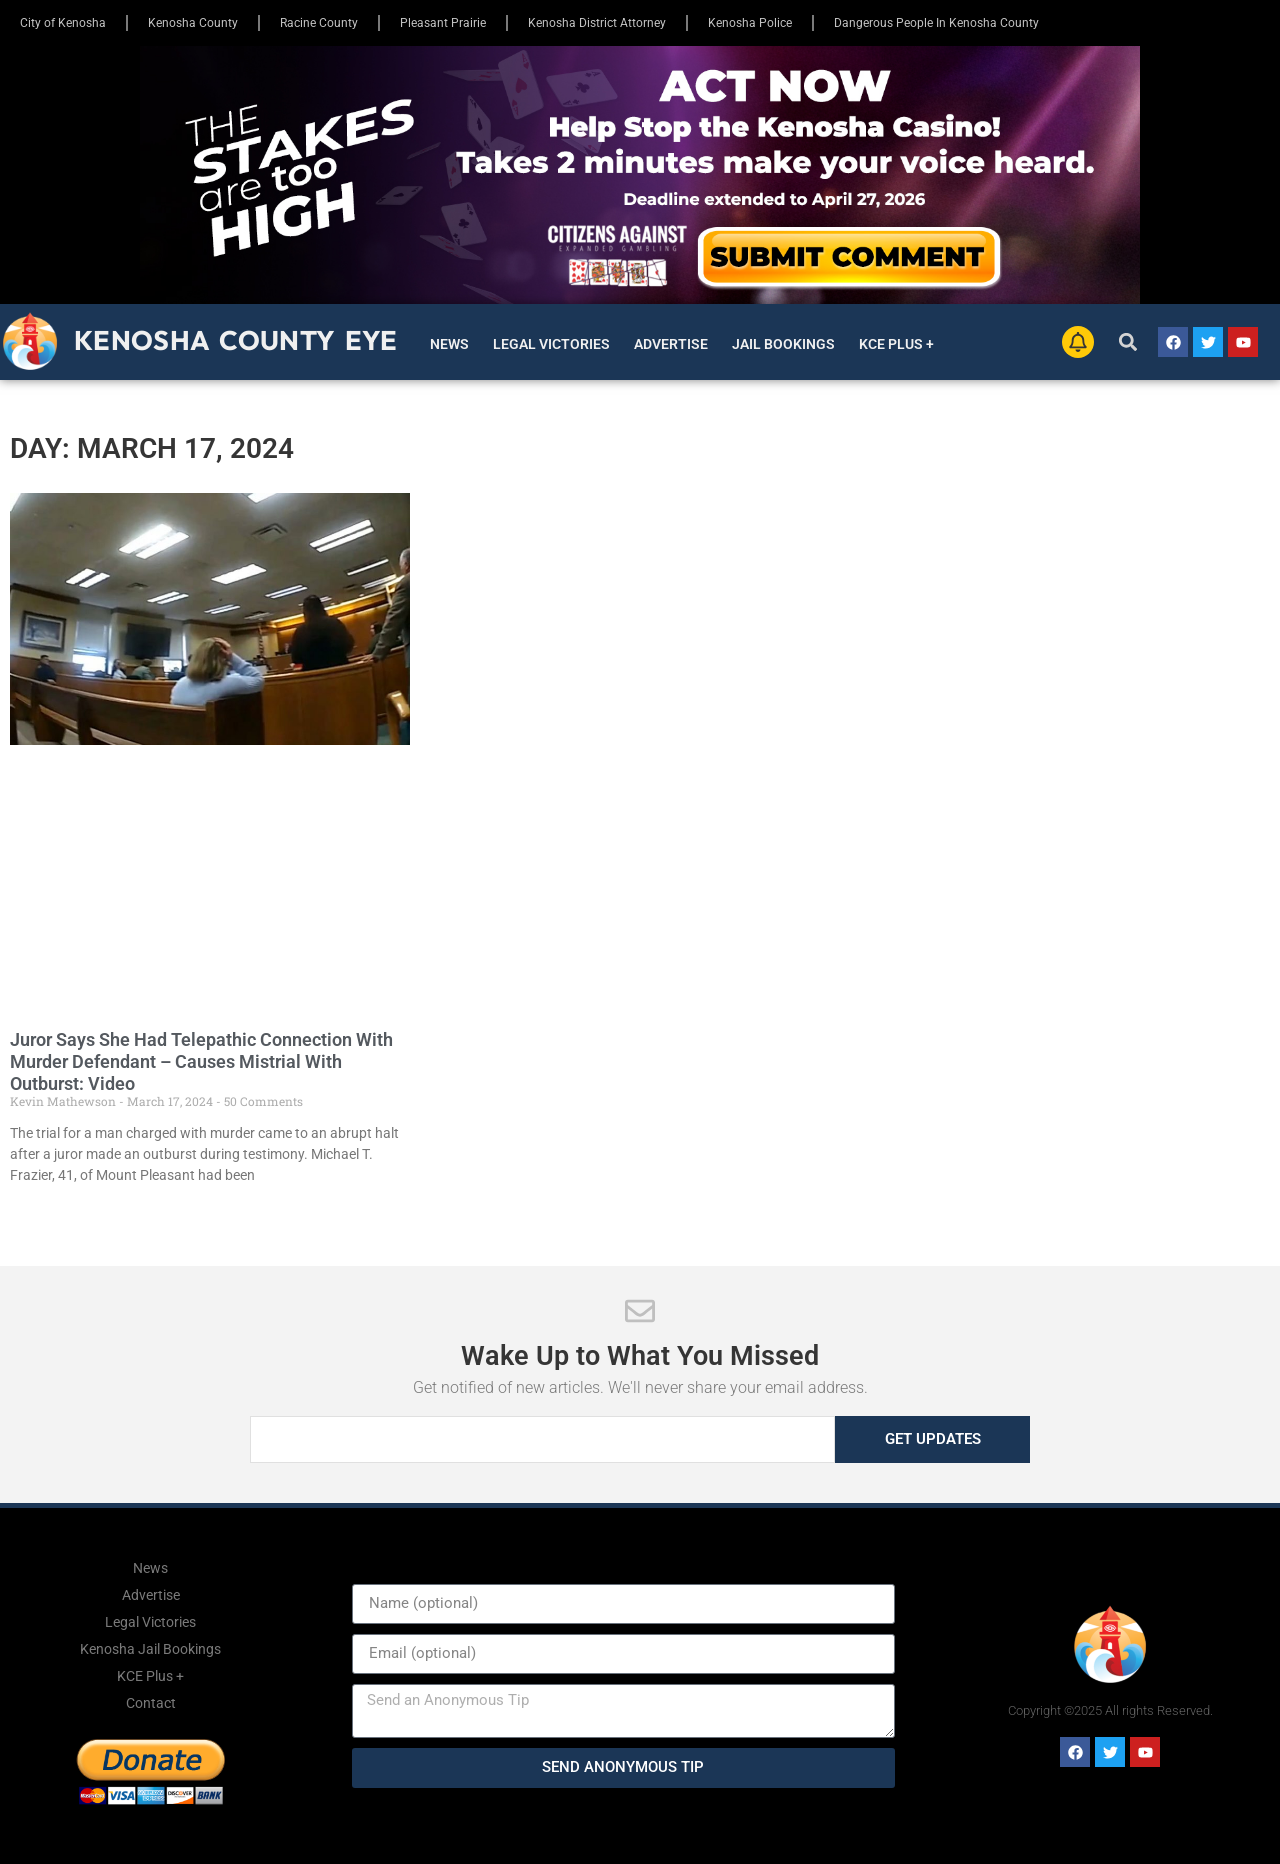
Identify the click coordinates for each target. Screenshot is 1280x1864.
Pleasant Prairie (443, 23)
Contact (151, 1703)
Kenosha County (193, 23)
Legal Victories (551, 344)
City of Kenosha (63, 23)
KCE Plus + (896, 344)
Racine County (319, 23)
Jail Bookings (783, 344)
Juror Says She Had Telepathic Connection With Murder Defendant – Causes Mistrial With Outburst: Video (201, 1061)
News (449, 344)
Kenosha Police (750, 23)
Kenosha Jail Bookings (150, 1649)
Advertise (671, 344)
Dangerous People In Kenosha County (936, 23)
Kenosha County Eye (235, 340)
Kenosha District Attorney (597, 23)
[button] (1128, 342)
